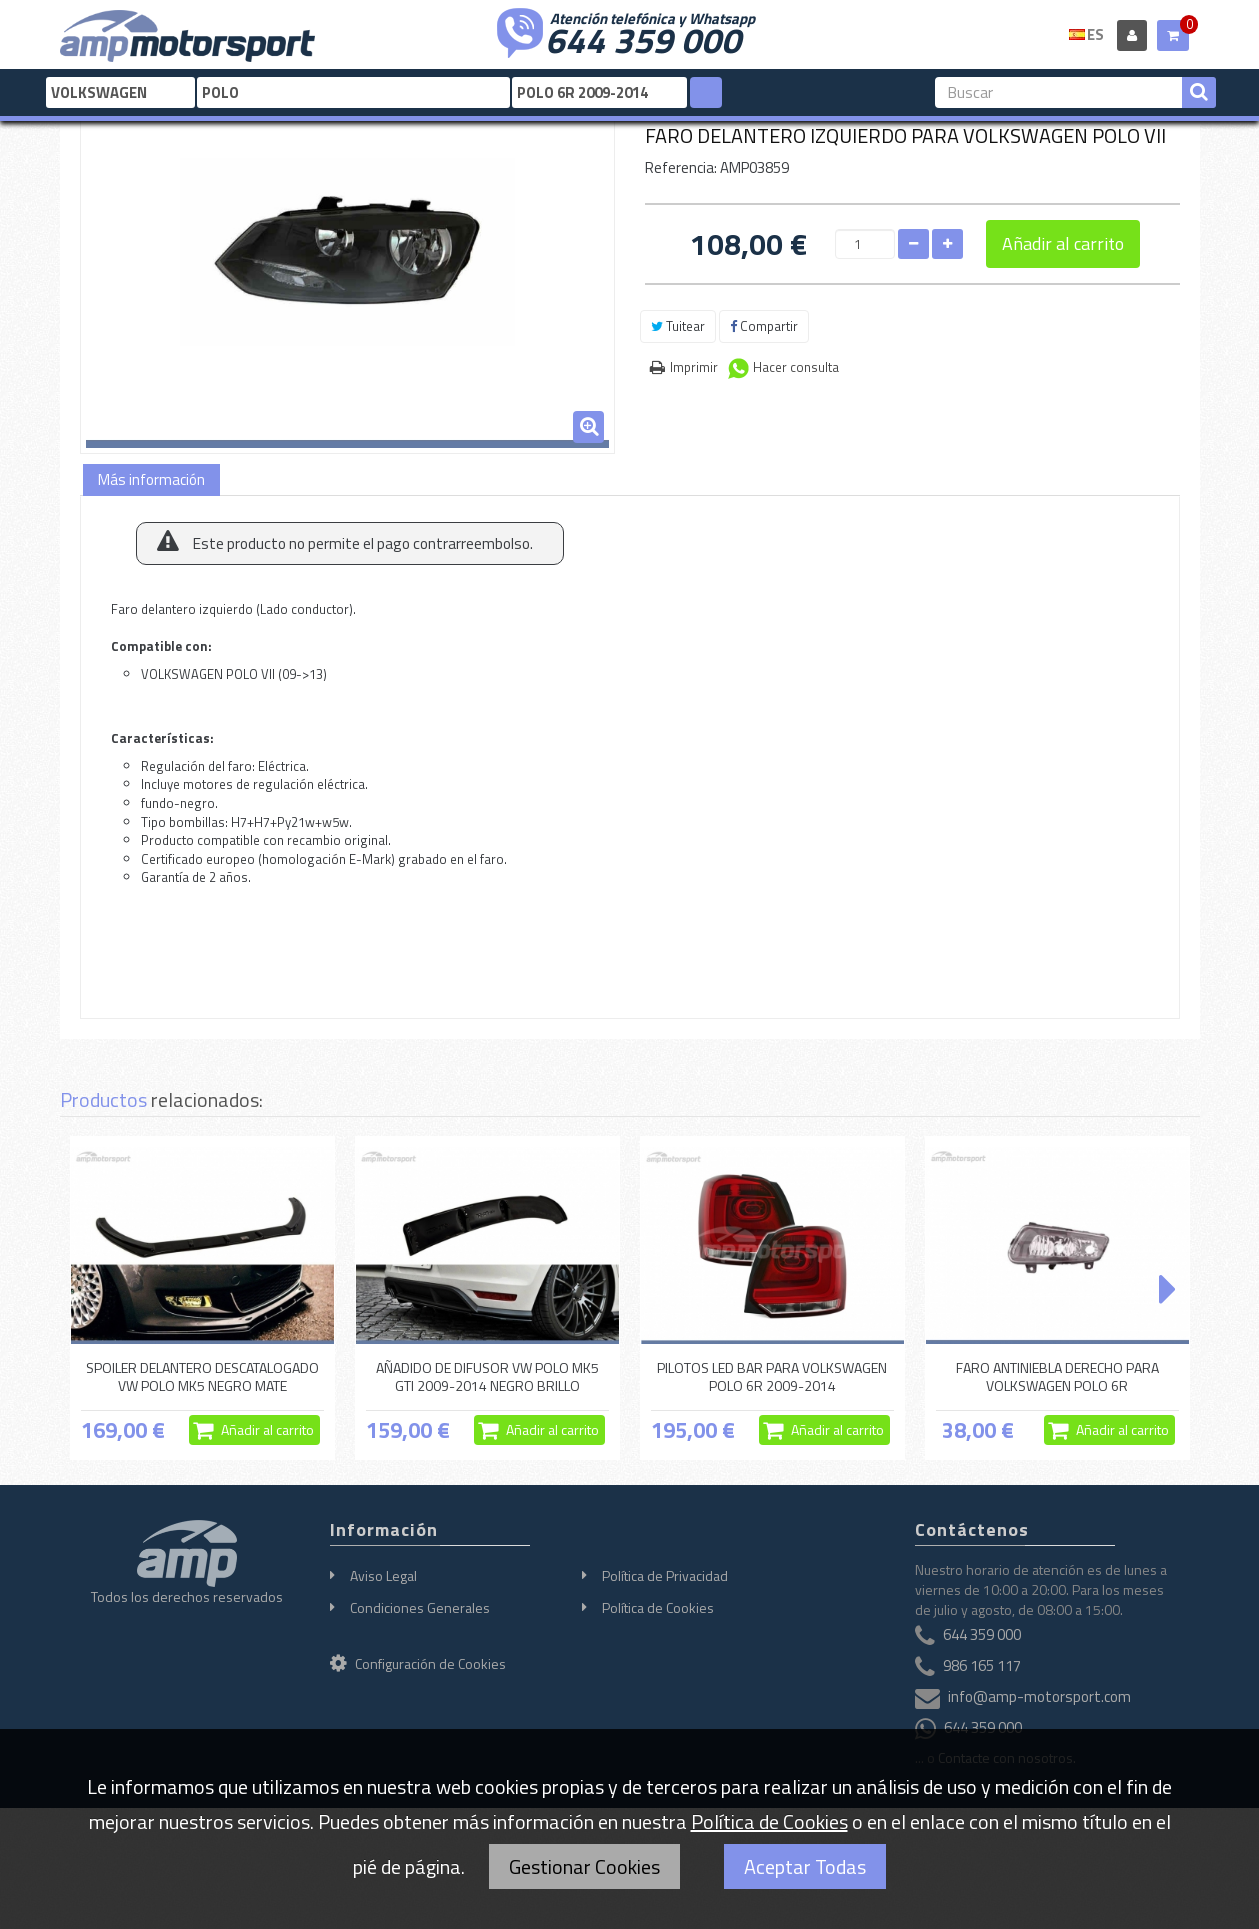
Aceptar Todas (805, 1866)
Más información (151, 479)
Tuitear (678, 326)
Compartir (764, 326)
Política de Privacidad (665, 1575)
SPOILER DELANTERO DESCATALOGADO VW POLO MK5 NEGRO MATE (202, 1376)
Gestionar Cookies (584, 1866)
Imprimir (694, 367)
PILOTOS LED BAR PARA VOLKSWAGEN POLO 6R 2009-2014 (772, 1376)
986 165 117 (982, 1665)
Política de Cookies (658, 1607)
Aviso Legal (383, 1575)
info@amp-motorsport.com (1039, 1696)
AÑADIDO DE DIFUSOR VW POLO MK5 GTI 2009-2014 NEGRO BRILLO (487, 1376)
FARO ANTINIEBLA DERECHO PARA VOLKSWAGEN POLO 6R (1057, 1376)
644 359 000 (643, 38)
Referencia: (681, 167)
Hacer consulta (796, 367)
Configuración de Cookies (418, 1663)
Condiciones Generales (420, 1607)
